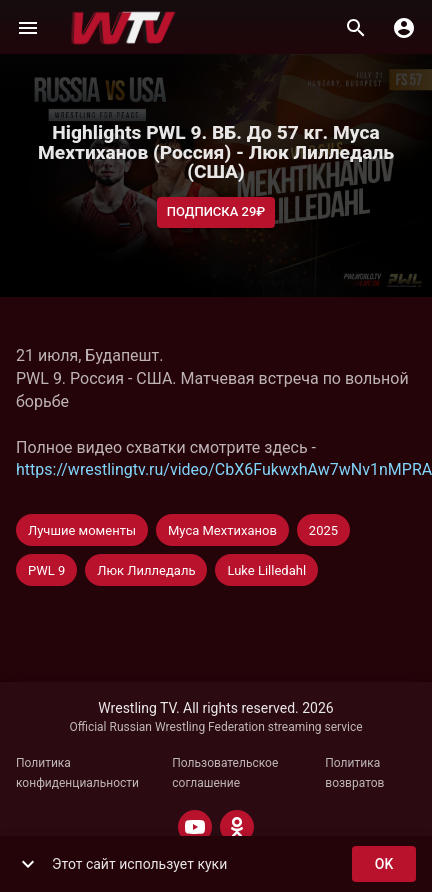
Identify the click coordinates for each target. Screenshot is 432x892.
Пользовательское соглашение (225, 773)
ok (384, 864)
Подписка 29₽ (216, 212)
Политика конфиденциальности (77, 773)
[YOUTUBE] (195, 827)
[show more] (28, 864)
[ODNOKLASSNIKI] (237, 827)
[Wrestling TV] (123, 28)
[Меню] (28, 28)
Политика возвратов (354, 773)
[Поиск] (356, 28)
